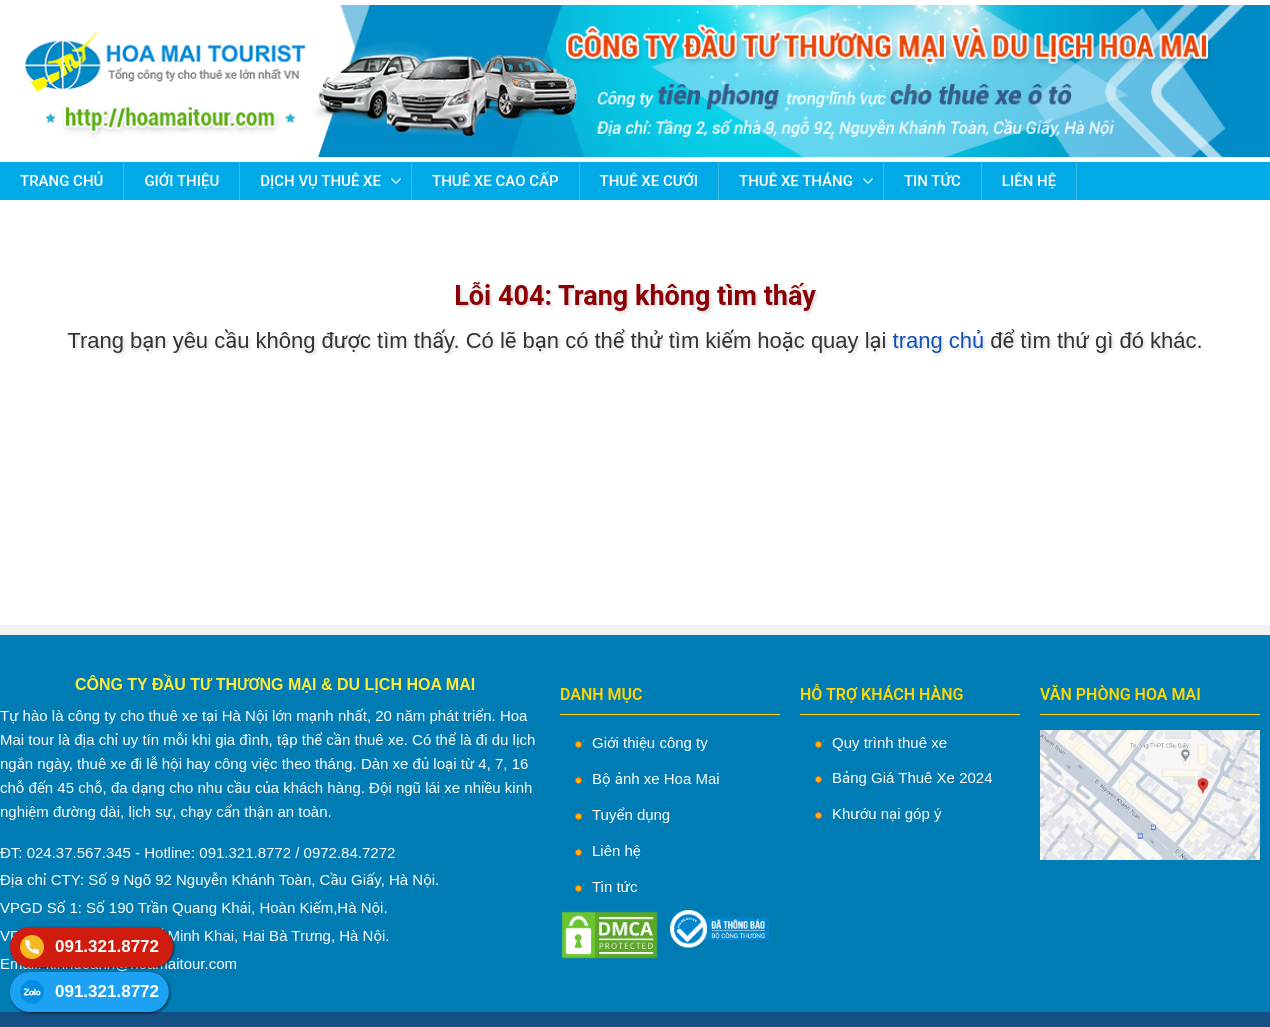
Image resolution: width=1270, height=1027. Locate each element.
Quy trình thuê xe (889, 742)
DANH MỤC (601, 694)
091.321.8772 (107, 946)
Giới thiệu (181, 181)
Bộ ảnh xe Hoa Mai (656, 778)
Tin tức (932, 181)
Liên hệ (1029, 181)
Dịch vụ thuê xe (320, 181)
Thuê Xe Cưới (649, 181)
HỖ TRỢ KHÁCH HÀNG (881, 694)
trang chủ (939, 340)
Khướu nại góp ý (886, 813)
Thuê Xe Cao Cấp (495, 181)
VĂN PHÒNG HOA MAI (1120, 694)
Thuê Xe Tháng (796, 181)
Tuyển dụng (631, 814)
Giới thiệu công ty (650, 742)
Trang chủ (61, 181)
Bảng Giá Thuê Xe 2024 (912, 777)
